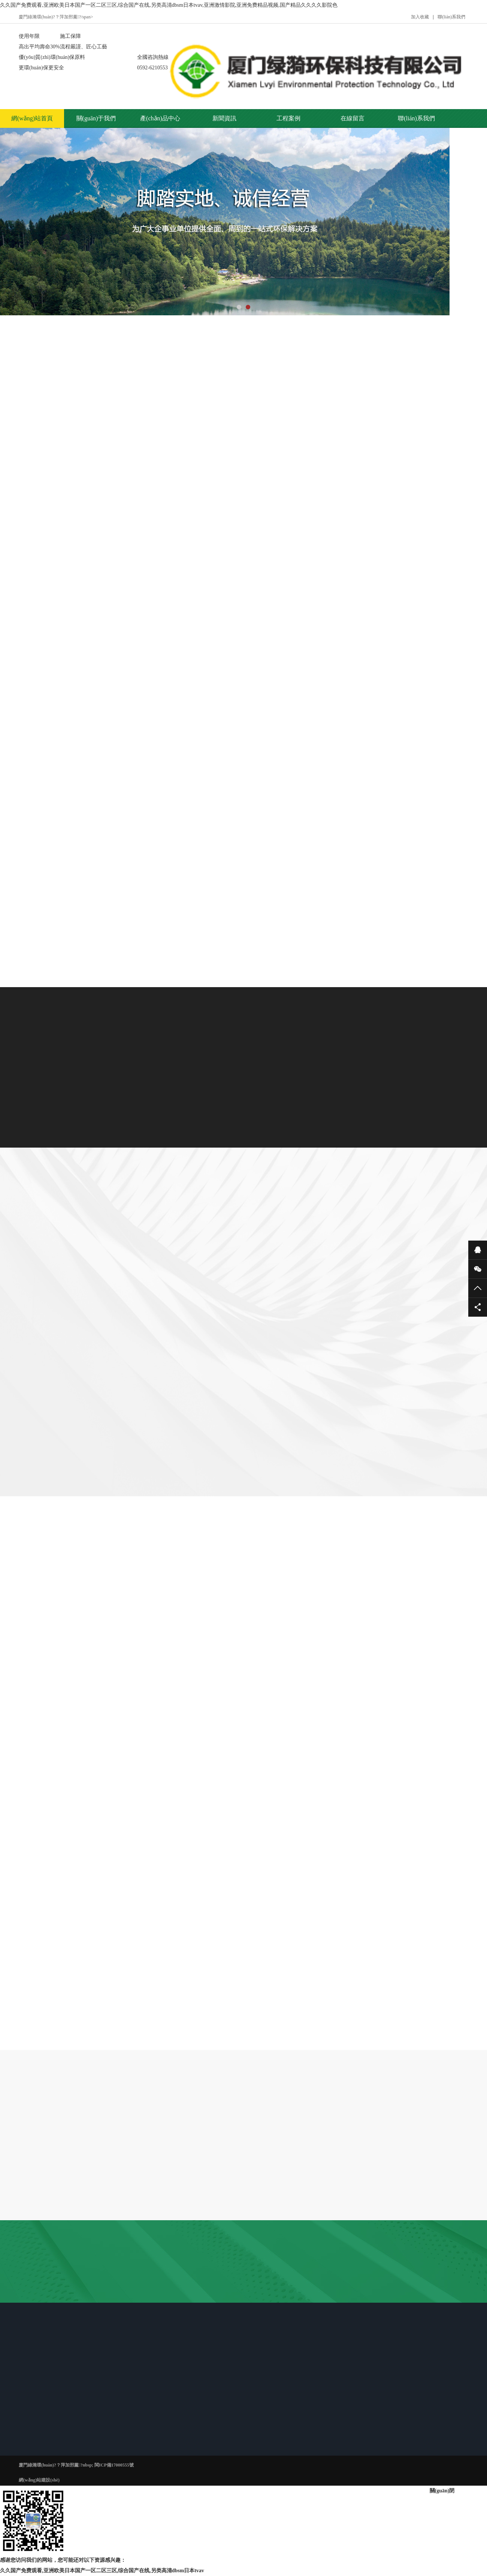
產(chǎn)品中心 (160, 118)
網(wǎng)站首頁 (32, 118)
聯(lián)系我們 (451, 16)
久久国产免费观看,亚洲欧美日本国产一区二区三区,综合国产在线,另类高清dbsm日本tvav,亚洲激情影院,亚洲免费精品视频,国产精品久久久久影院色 (169, 5)
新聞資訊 (224, 118)
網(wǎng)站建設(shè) (39, 2480)
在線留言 (353, 118)
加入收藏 (420, 16)
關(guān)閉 (442, 2491)
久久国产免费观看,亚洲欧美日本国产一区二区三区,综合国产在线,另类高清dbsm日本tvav (102, 2570)
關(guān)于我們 (96, 118)
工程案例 (288, 118)
